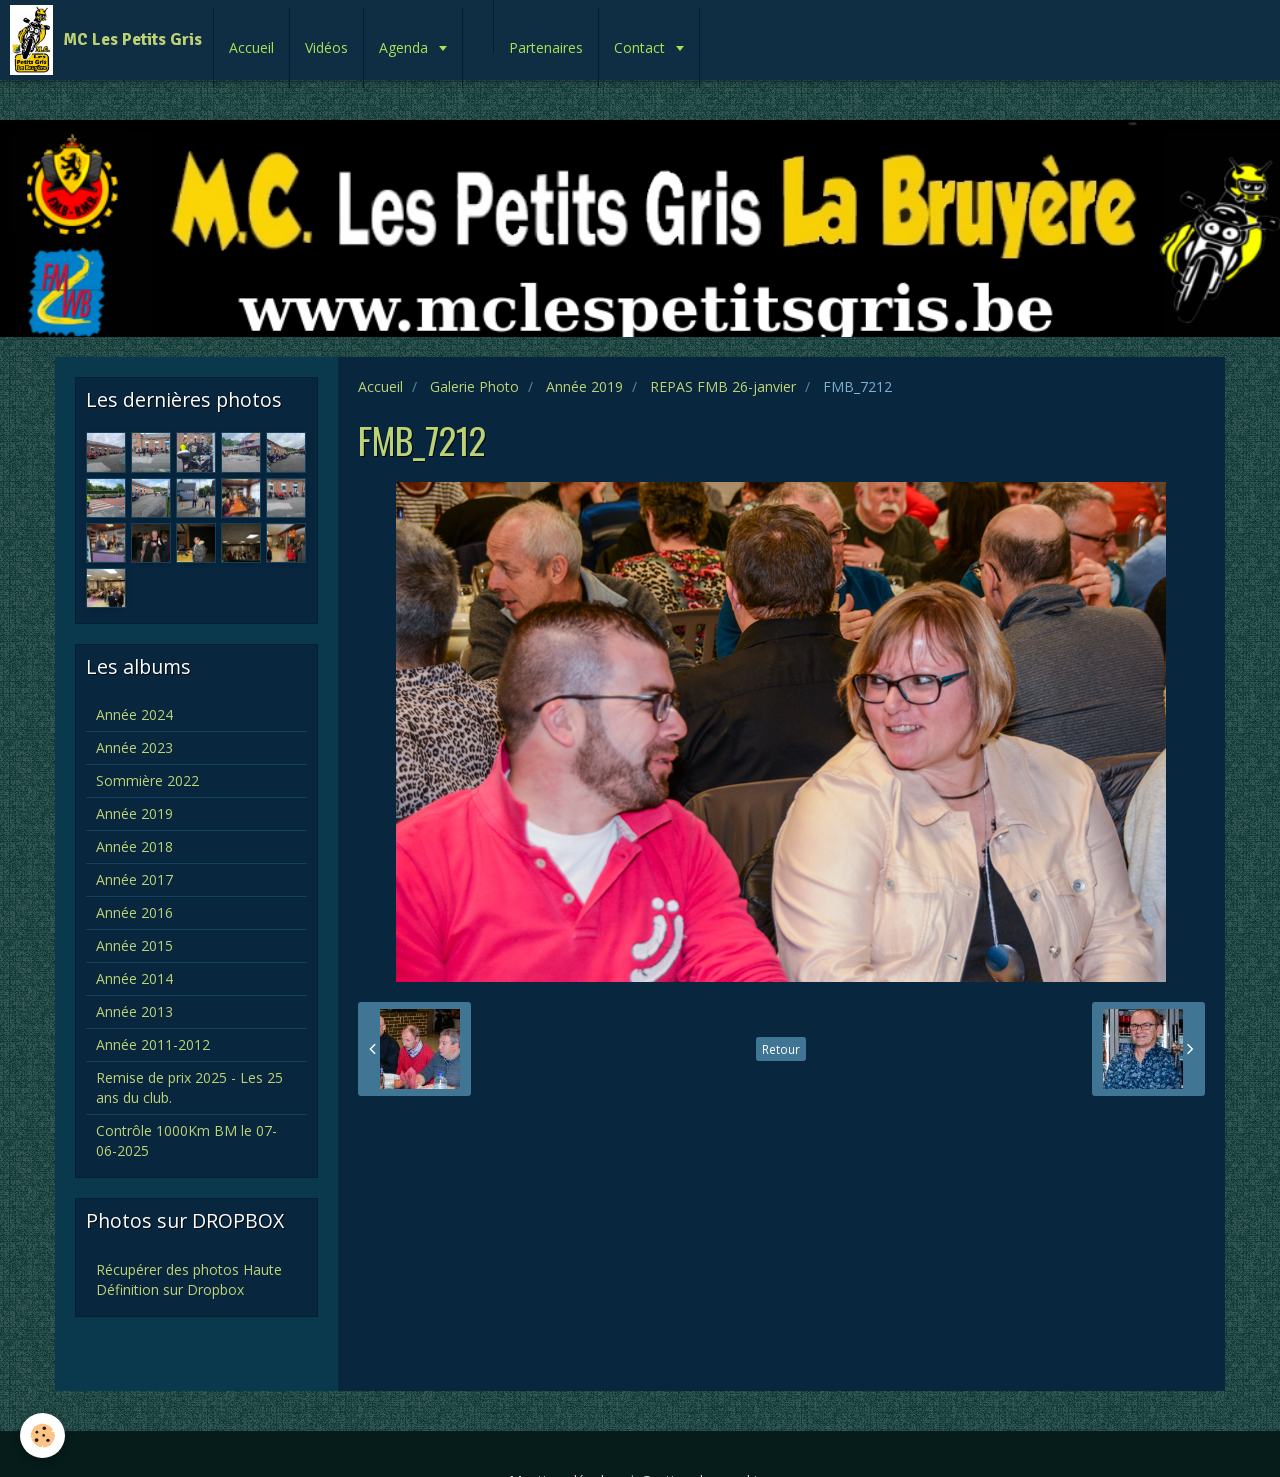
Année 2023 (134, 747)
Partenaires (546, 47)
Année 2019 (584, 386)
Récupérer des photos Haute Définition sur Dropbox (189, 1279)
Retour (781, 1049)
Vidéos (326, 47)
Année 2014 (134, 978)
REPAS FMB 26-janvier (723, 386)
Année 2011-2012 (153, 1044)
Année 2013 (134, 1011)
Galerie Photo (474, 386)
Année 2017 (134, 879)
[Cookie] (42, 1435)
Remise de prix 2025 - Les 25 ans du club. (189, 1087)
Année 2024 (134, 714)
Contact (641, 47)
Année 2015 (134, 945)
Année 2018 (134, 846)
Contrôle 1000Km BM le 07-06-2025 (186, 1140)
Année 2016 (134, 912)
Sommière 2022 (147, 780)
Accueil (251, 47)
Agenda (405, 47)
